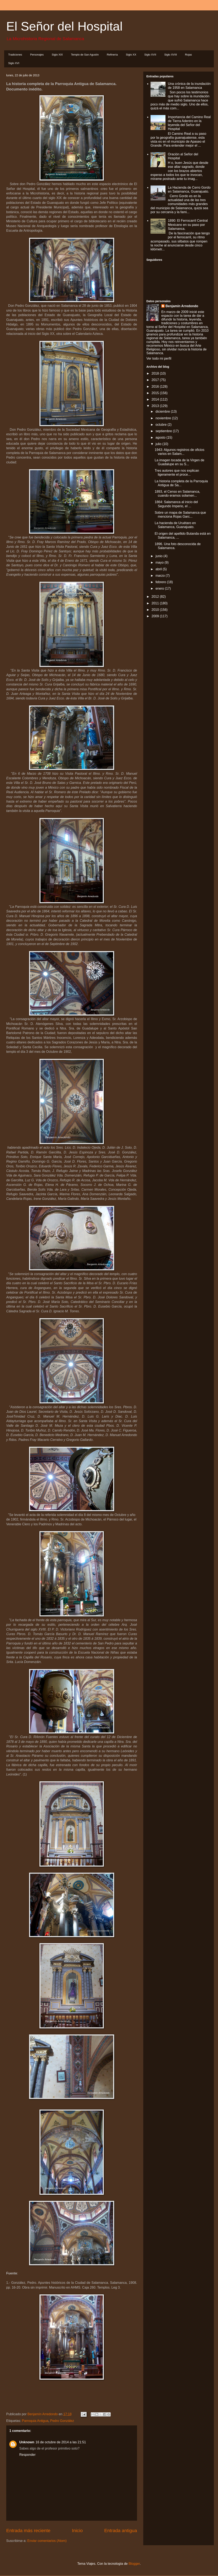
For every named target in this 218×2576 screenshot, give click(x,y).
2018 (156, 373)
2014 (156, 399)
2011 (156, 603)
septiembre (164, 431)
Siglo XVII (150, 54)
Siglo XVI (13, 63)
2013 (156, 406)
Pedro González (62, 2421)
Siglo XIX (57, 54)
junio (159, 556)
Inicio (77, 2530)
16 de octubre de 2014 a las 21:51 (61, 2442)
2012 (156, 596)
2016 (156, 386)
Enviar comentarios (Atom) (46, 2541)
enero (160, 588)
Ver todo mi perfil (158, 358)
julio (159, 444)
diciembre (163, 411)
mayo (160, 562)
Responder (27, 2454)
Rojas (188, 54)
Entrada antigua (120, 2530)
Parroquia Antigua (35, 2421)
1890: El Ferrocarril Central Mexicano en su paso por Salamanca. (188, 224)
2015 (156, 393)
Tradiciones (15, 54)
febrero (161, 582)
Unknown (26, 2442)
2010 (156, 609)
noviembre (164, 418)
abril (159, 569)
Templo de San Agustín (85, 54)
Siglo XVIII (170, 54)
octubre (162, 424)
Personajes (37, 54)
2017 (156, 380)
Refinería (112, 54)
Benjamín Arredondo (181, 306)
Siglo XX (131, 54)
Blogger (134, 2563)
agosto (161, 437)
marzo (161, 575)
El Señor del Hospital (64, 26)
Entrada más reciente (28, 2530)
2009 (156, 616)
